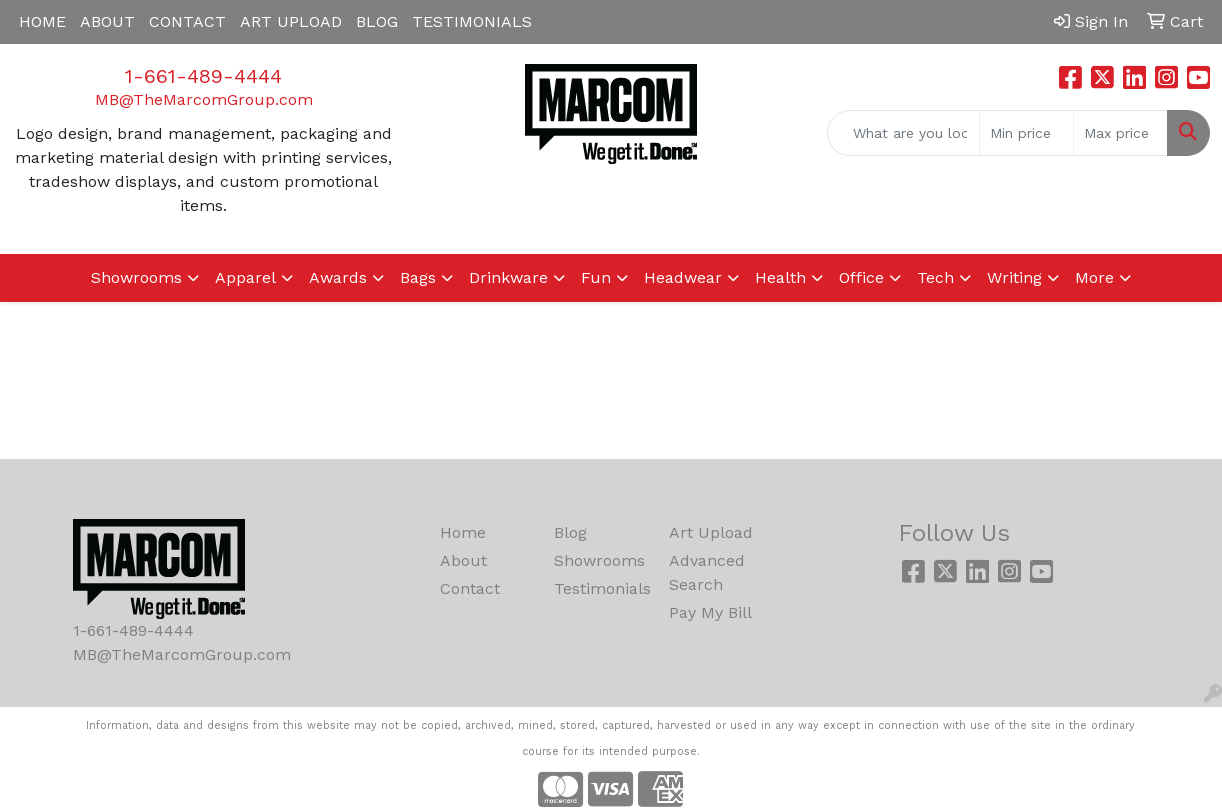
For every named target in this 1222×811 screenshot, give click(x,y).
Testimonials (599, 588)
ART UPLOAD (291, 21)
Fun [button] (596, 277)
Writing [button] (1014, 277)
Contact (470, 588)
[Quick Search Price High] (1120, 133)
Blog (570, 532)
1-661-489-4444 (203, 76)
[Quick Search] (903, 133)
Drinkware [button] (508, 277)
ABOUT (107, 21)
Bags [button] (418, 277)
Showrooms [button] (136, 277)
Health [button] (780, 277)
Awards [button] (338, 277)
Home (463, 532)
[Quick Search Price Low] (1026, 133)
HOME (42, 21)
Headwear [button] (683, 277)
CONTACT (187, 21)
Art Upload (711, 532)
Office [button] (861, 277)
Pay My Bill (710, 612)
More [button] (1094, 277)
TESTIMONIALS (472, 21)
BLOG (377, 21)
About (463, 560)
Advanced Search (707, 572)
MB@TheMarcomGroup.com (204, 99)
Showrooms (599, 560)
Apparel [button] (245, 277)
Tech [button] (935, 277)
